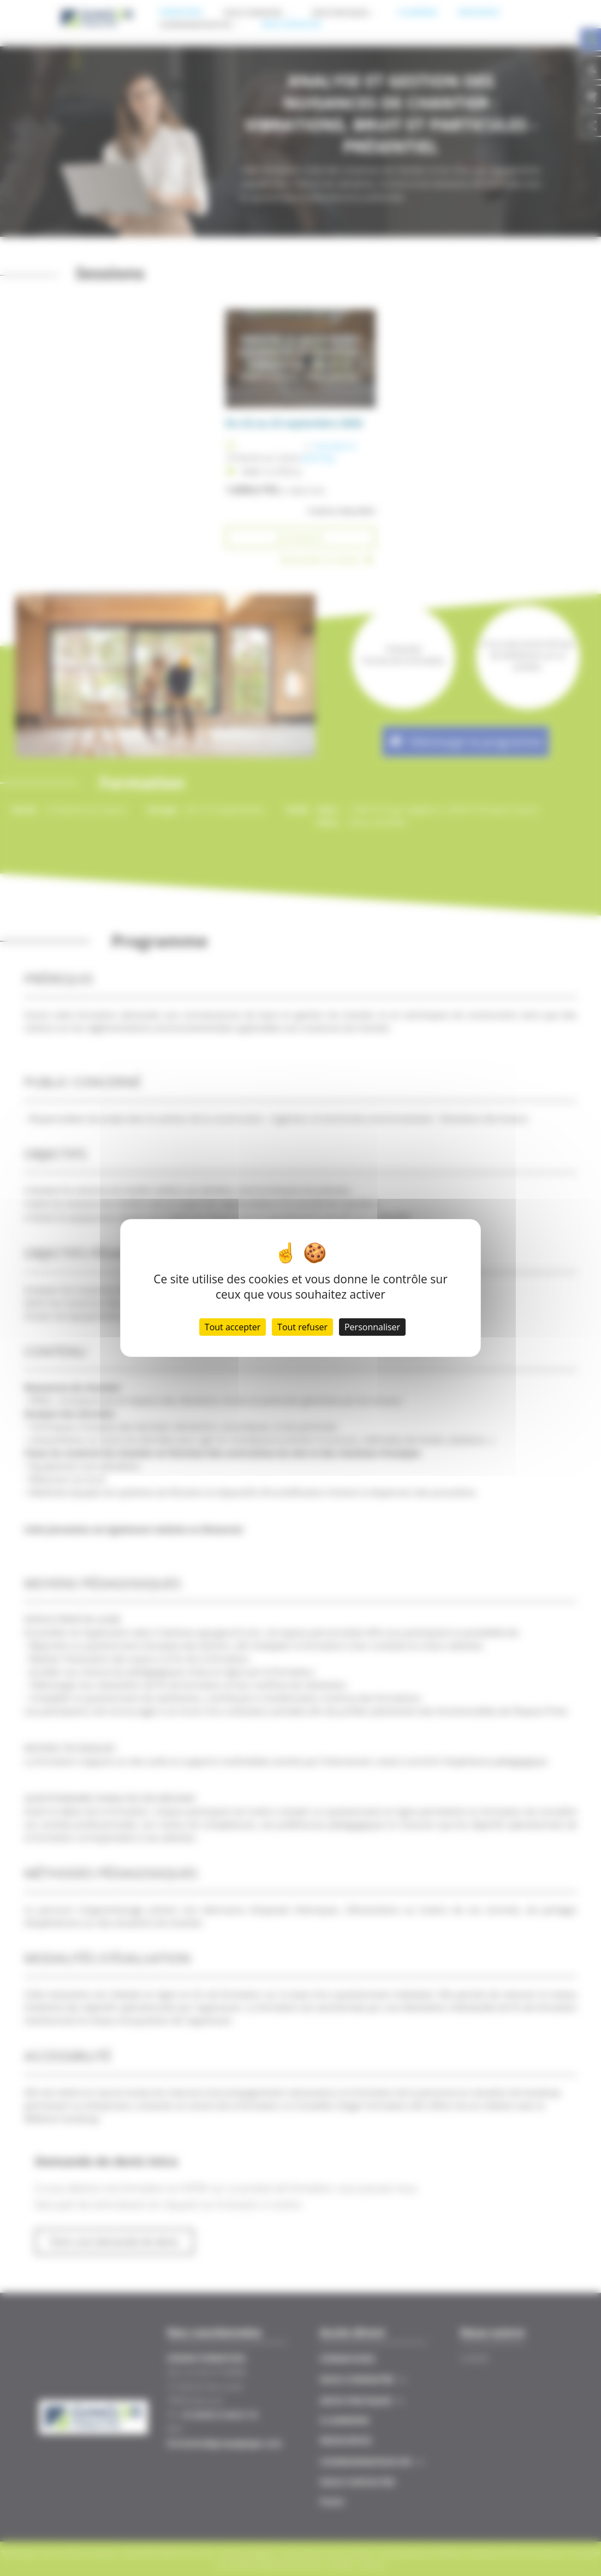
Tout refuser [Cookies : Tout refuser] (302, 1327)
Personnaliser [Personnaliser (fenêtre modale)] (372, 1327)
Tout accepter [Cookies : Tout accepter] (232, 1327)
